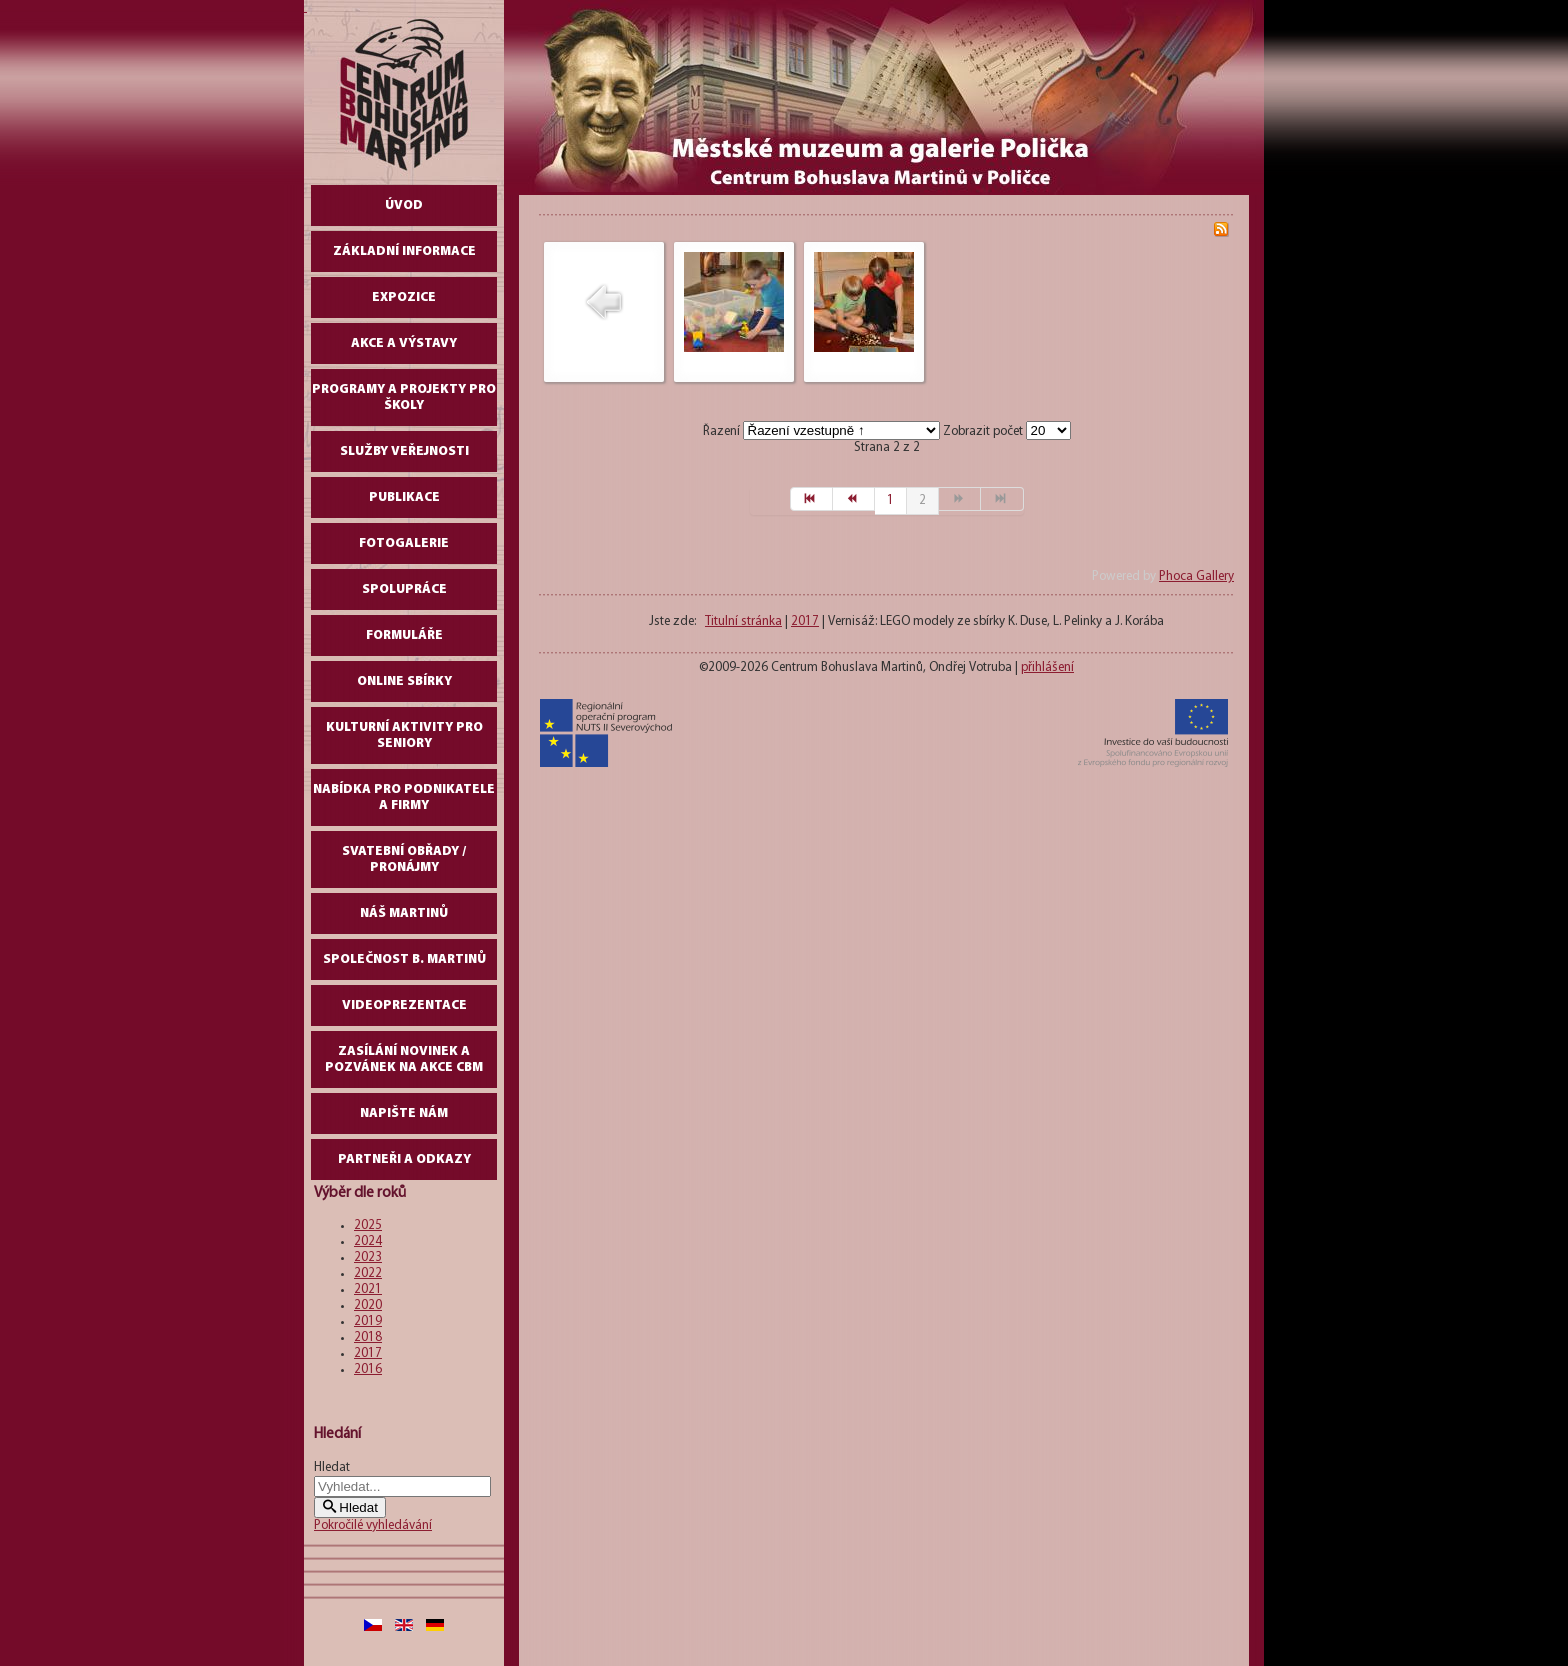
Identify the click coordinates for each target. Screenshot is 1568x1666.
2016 (368, 1369)
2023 (368, 1257)
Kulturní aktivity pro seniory (404, 735)
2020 (368, 1305)
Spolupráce (404, 589)
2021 (368, 1289)
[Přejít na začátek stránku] (811, 499)
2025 (368, 1225)
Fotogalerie (404, 543)
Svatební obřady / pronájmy (404, 859)
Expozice (404, 297)
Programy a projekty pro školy (404, 397)
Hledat (332, 1467)
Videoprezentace (404, 1005)
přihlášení (1047, 667)
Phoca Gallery (1196, 576)
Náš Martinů (404, 913)
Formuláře (404, 635)
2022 (368, 1273)
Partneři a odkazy (404, 1159)
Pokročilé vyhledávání (373, 1525)
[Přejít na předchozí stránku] (854, 499)
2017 (368, 1353)
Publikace (404, 497)
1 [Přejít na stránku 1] (890, 500)
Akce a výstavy (404, 343)
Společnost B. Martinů (404, 959)
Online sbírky (404, 681)
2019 (368, 1321)
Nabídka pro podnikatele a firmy (404, 797)
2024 (368, 1241)
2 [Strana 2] (922, 500)
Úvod (404, 205)
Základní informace (404, 251)
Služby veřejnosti (404, 451)
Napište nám (404, 1113)
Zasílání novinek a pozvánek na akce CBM (404, 1059)
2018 (368, 1337)
